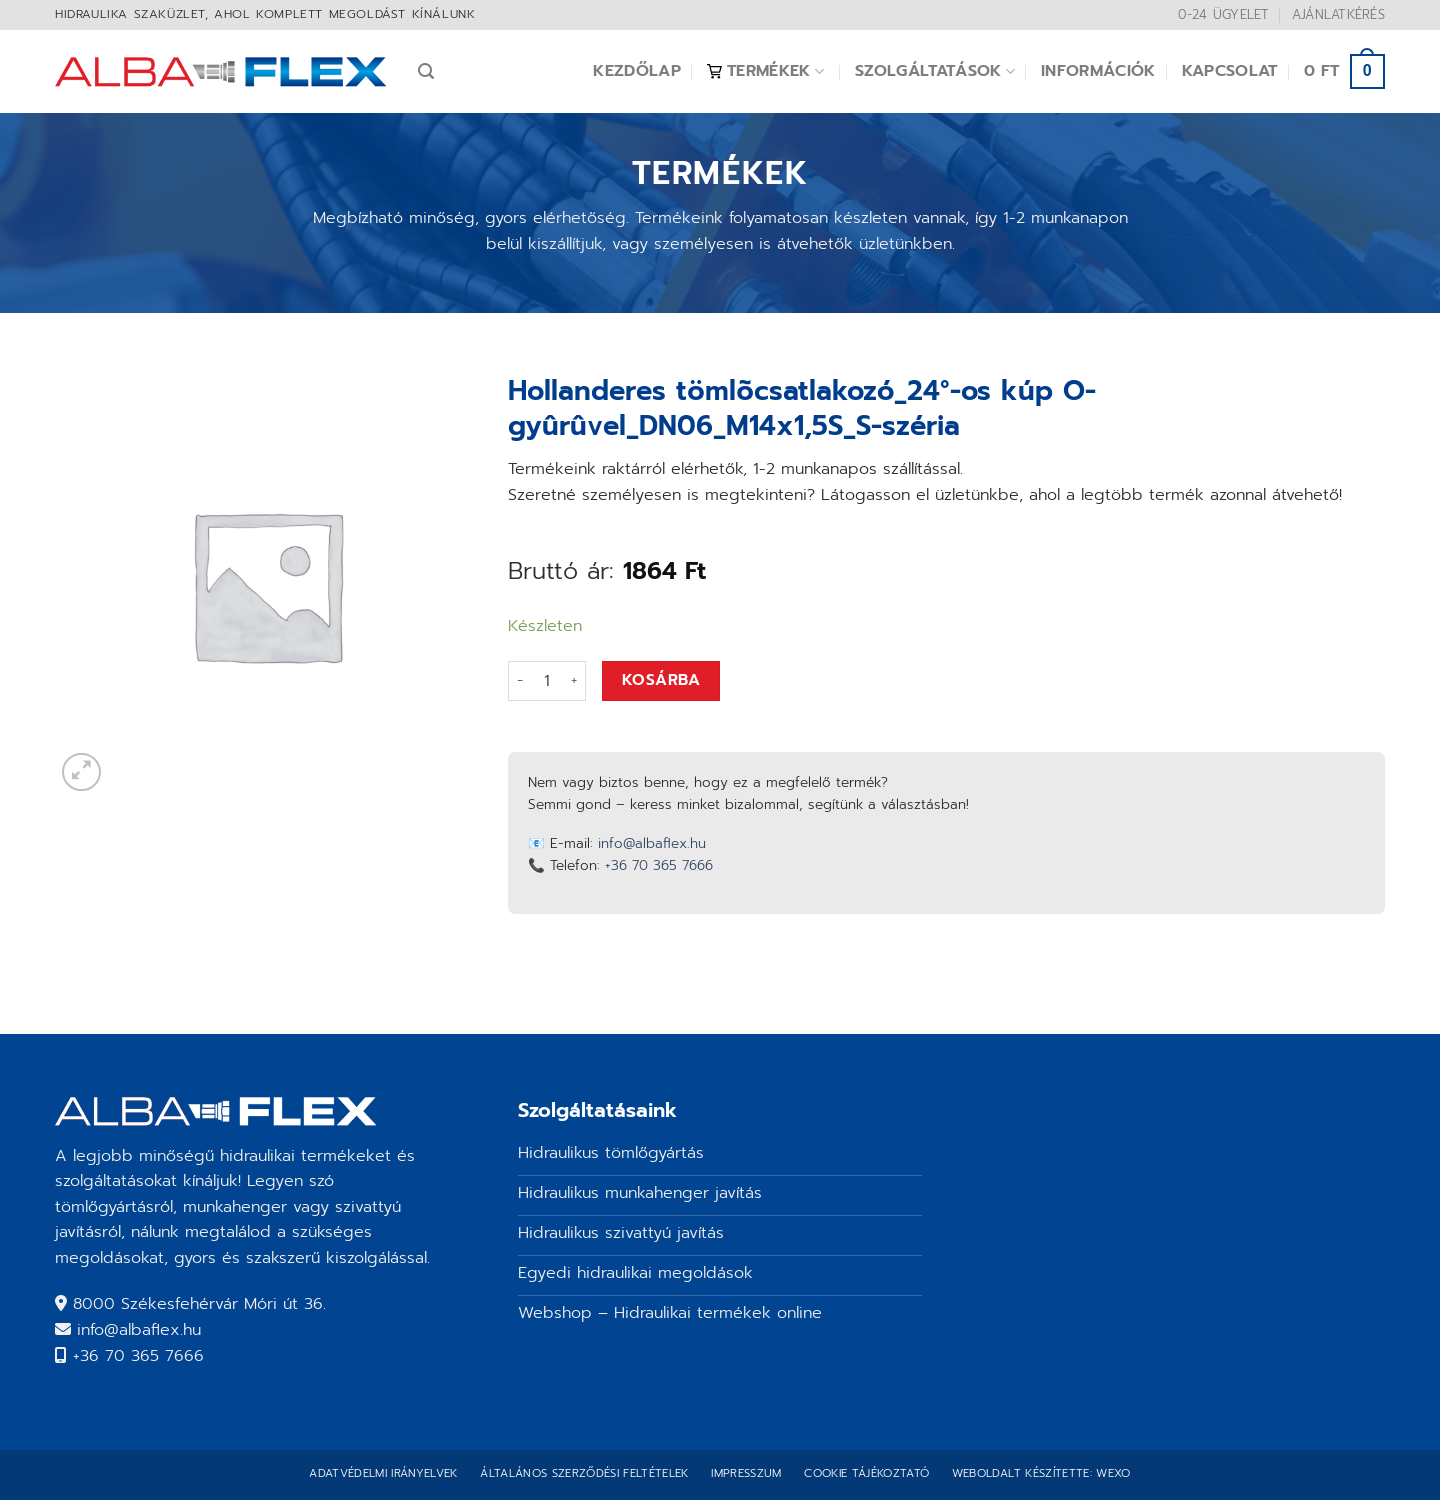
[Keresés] (426, 71)
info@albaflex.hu (652, 843)
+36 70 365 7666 (659, 865)
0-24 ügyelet (1223, 14)
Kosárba (661, 680)
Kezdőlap (637, 71)
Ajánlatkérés (1338, 14)
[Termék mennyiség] (547, 681)
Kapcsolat (1230, 71)
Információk (1098, 71)
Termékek (765, 71)
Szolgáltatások (935, 71)
